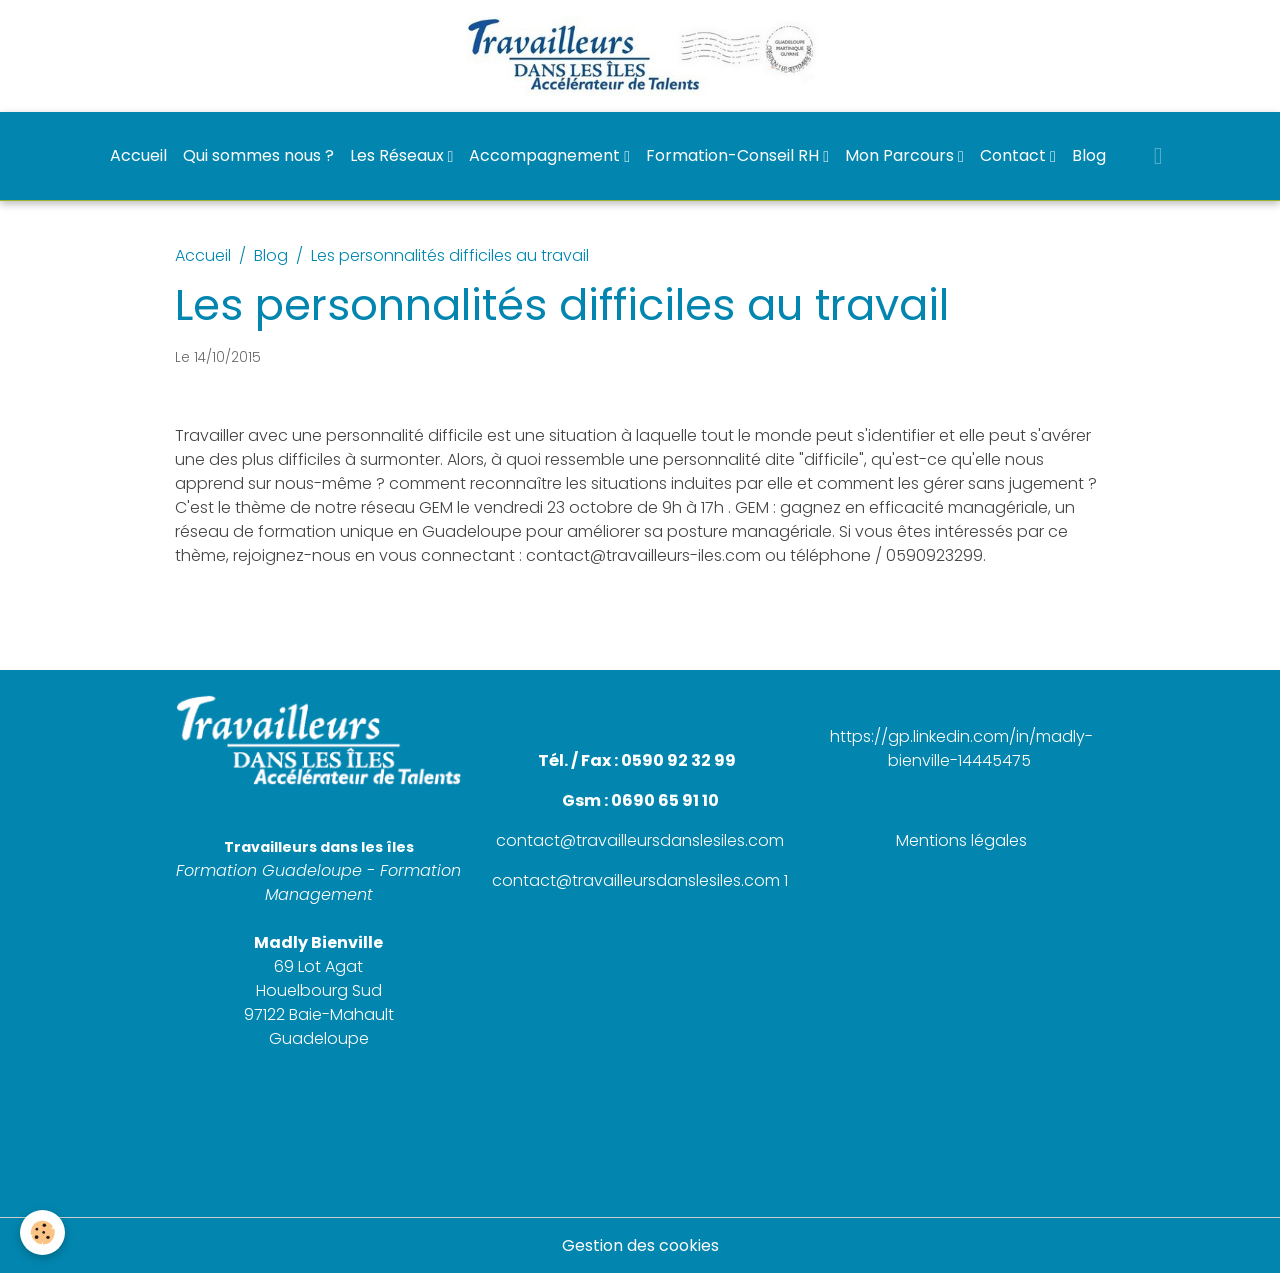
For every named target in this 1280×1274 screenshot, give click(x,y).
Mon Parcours (901, 155)
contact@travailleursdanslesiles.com (640, 840)
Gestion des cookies (640, 1245)
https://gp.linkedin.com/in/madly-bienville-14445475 (961, 748)
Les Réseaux (399, 155)
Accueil (138, 155)
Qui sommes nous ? (258, 155)
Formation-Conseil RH (734, 155)
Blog (1089, 155)
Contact (1015, 155)
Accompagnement (546, 155)
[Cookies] (42, 1232)
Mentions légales (961, 840)
